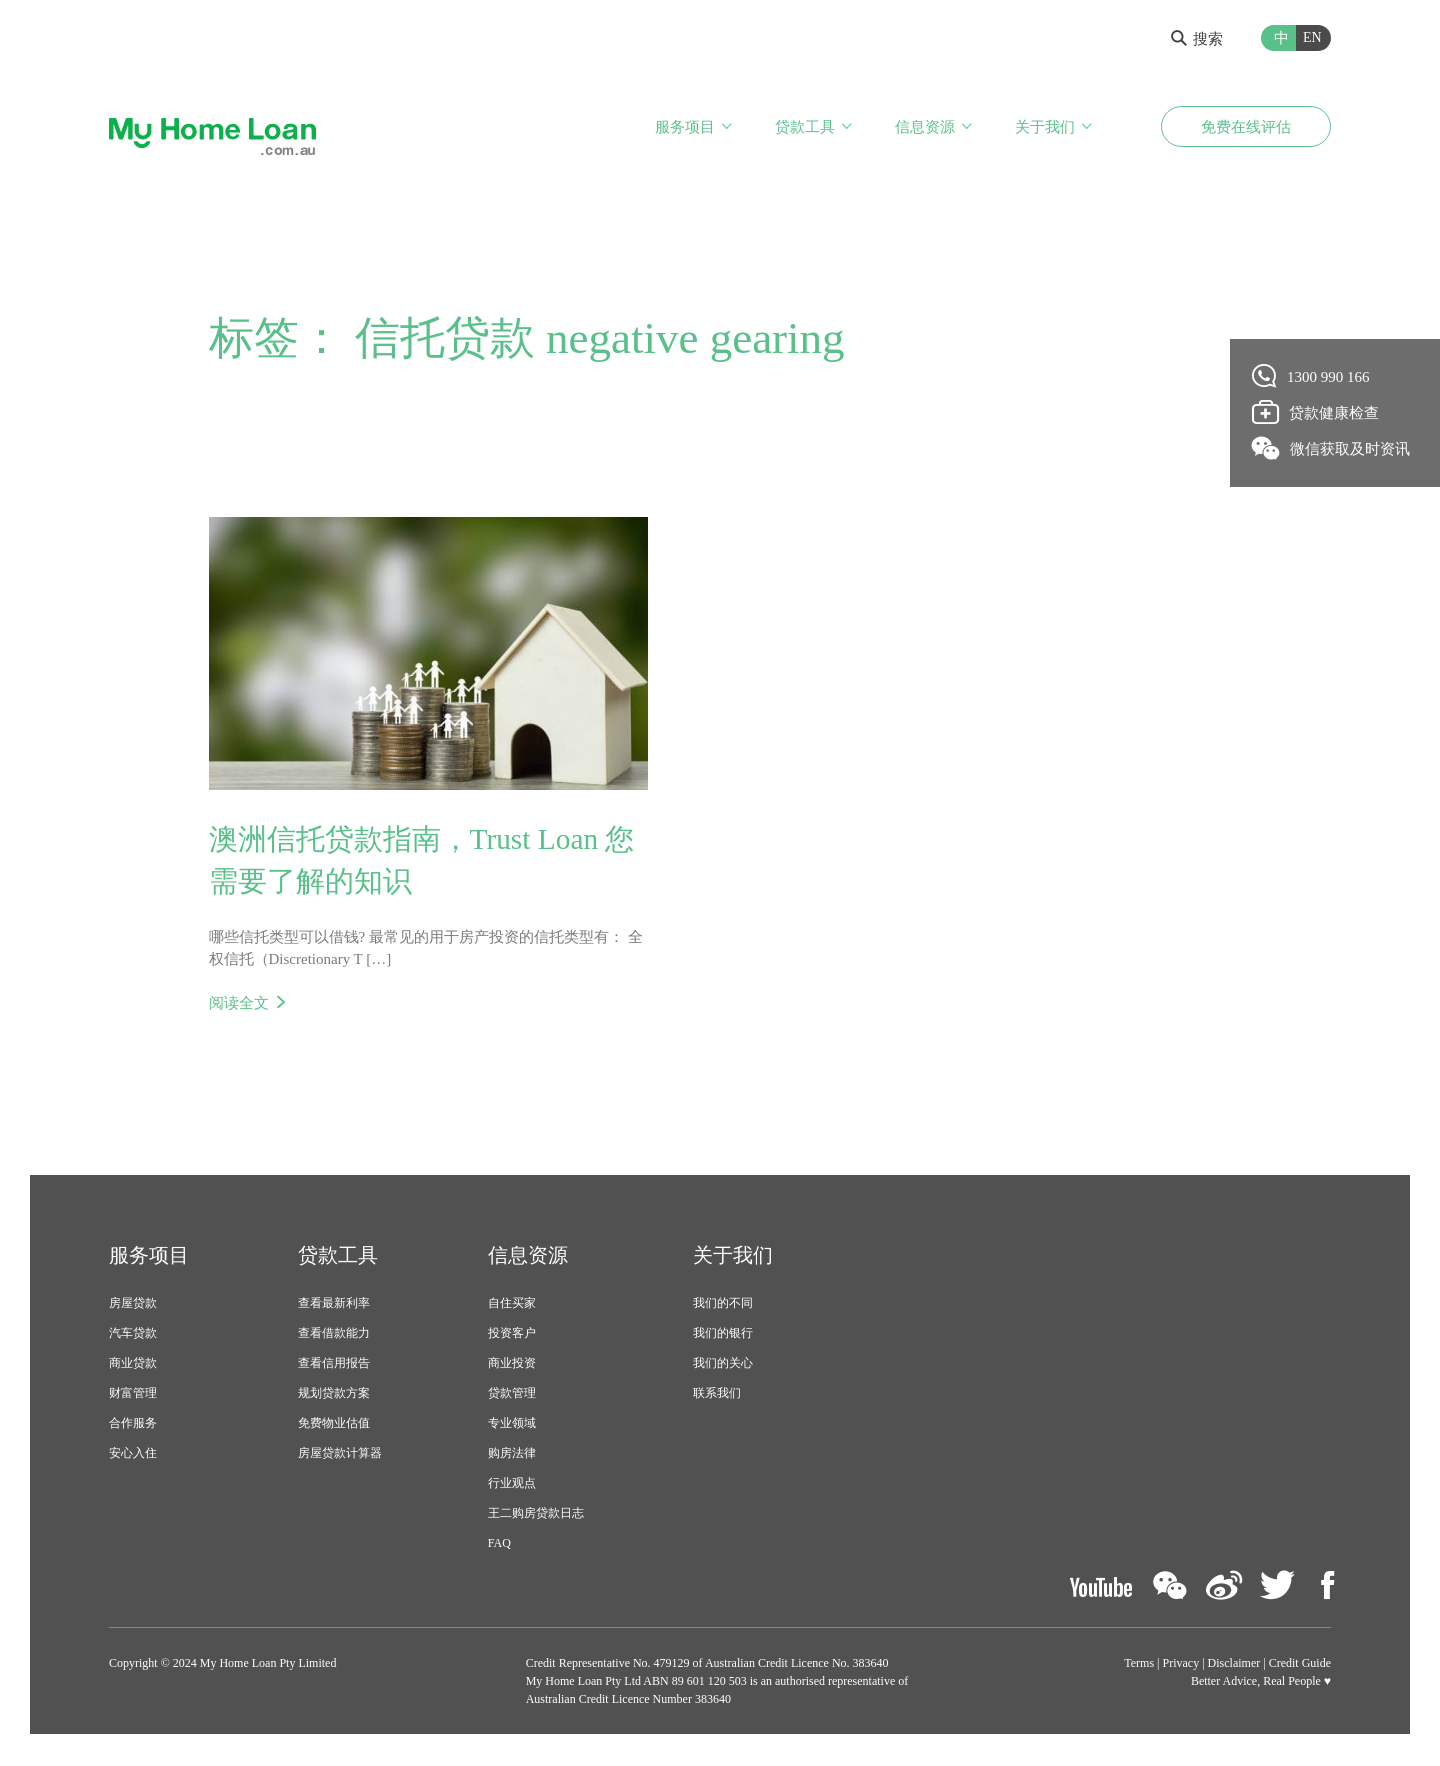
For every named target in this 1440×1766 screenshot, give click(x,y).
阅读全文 (239, 1004)
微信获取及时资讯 (1331, 448)
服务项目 (685, 128)
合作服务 (133, 1425)
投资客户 (512, 1335)
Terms (1139, 1665)
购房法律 (512, 1455)
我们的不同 (723, 1305)
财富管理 (133, 1395)
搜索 (1197, 39)
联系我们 (717, 1395)
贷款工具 (805, 128)
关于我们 (1045, 128)
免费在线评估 (1246, 128)
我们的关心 (723, 1365)
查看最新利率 (334, 1305)
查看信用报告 (334, 1365)
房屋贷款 (133, 1305)
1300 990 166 (1311, 376)
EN (1312, 37)
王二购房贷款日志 (536, 1515)
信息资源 (925, 128)
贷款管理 (512, 1395)
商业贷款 (133, 1365)
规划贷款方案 (334, 1395)
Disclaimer (1234, 1665)
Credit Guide (1300, 1665)
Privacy (1181, 1665)
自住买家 (512, 1305)
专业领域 (512, 1425)
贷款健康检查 (1316, 412)
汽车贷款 (133, 1335)
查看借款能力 (334, 1335)
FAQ (499, 1545)
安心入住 (133, 1455)
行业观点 (512, 1485)
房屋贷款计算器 (340, 1455)
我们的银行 (723, 1335)
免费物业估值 (334, 1425)
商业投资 (512, 1365)
